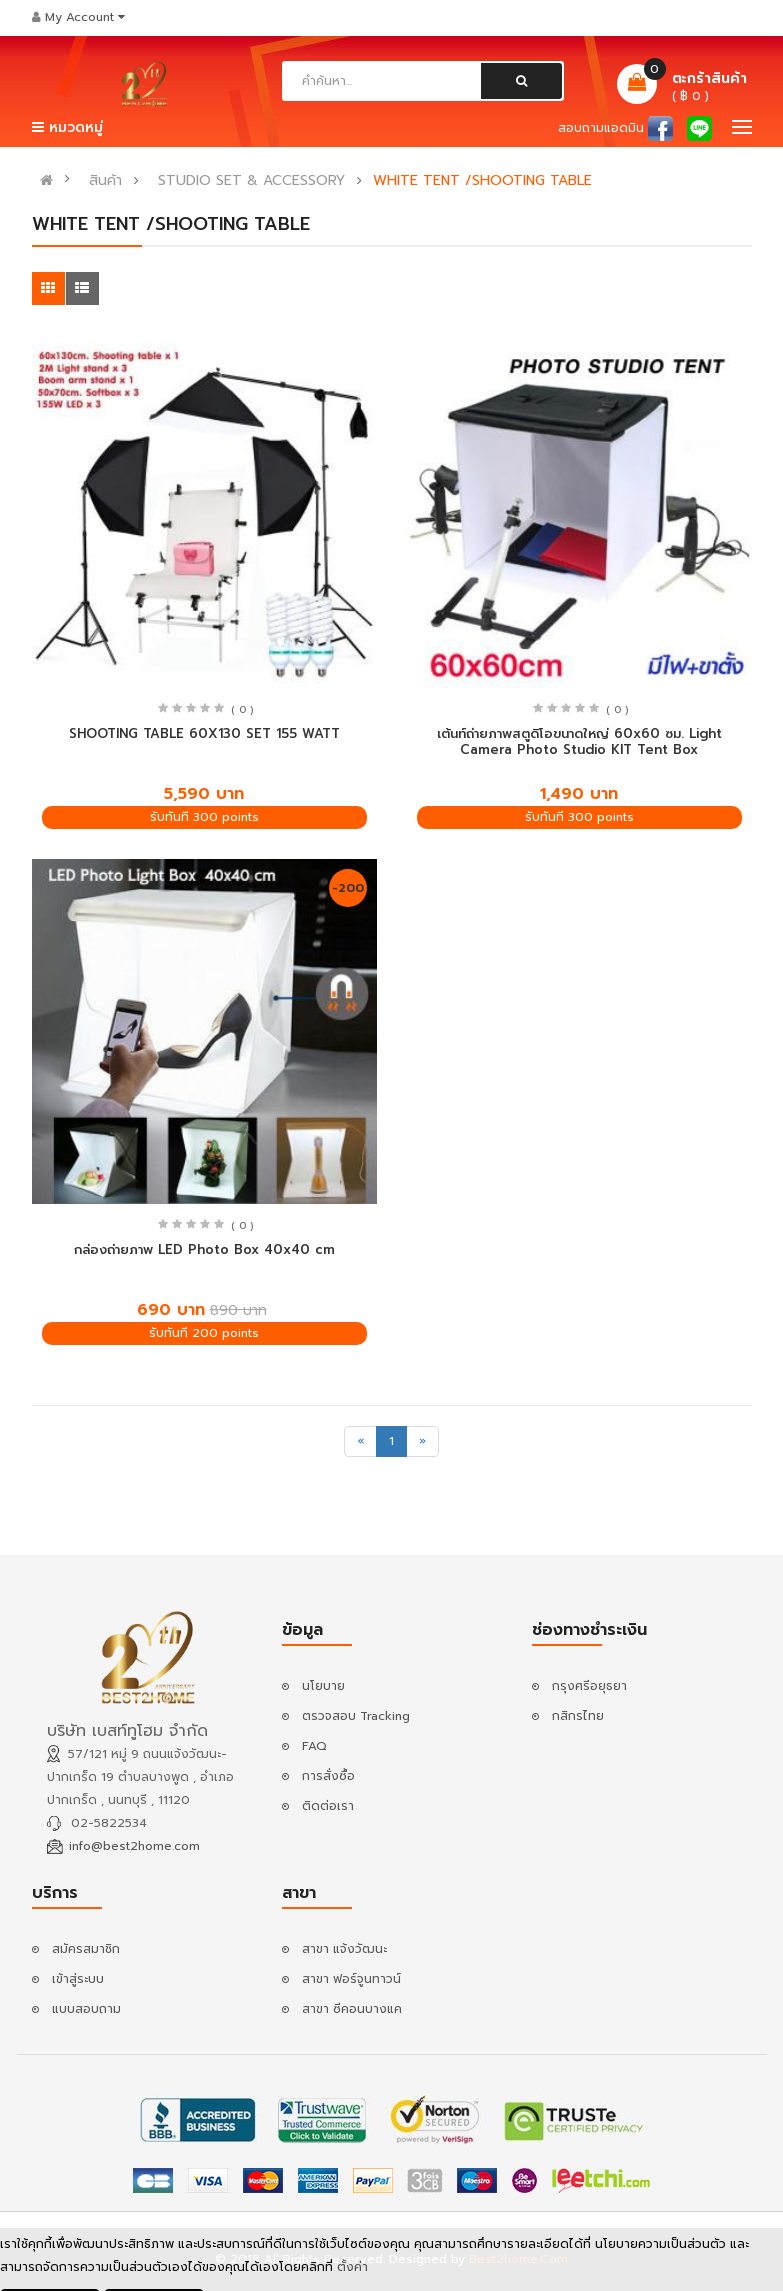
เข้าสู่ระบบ (78, 1979)
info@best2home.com (134, 1846)
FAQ (314, 1746)
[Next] (422, 1441)
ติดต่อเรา (328, 1806)
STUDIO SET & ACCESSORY (251, 181)
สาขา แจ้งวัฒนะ (344, 1949)
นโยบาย (323, 1686)
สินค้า (105, 181)
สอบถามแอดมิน (601, 128)
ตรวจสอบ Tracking (356, 1716)
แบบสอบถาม (86, 2009)
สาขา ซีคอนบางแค (352, 2009)
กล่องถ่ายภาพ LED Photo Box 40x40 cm (204, 1249)
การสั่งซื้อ (328, 1776)
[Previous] (360, 1441)
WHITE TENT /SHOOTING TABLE (482, 181)
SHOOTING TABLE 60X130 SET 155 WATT (204, 733)
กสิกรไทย (578, 1716)
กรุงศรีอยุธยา (589, 1686)
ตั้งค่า (352, 2269)
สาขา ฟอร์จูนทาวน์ (351, 1979)
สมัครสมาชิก (86, 1949)
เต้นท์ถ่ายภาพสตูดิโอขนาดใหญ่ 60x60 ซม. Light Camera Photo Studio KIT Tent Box (579, 742)
